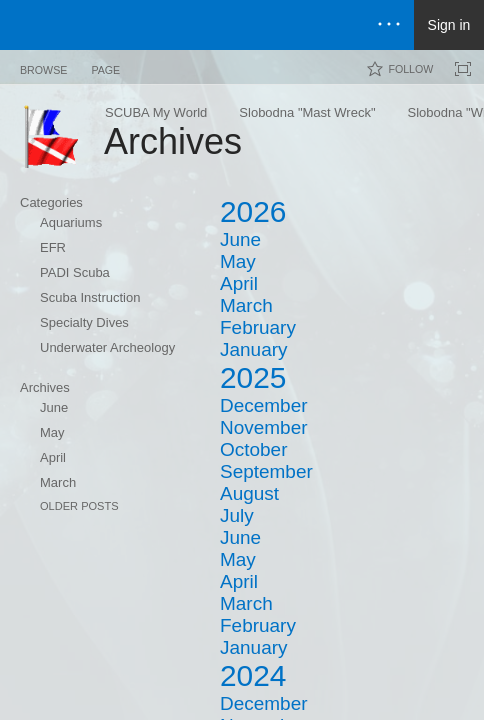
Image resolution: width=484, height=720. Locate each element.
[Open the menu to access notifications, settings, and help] (389, 25)
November (264, 427)
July (237, 515)
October (253, 449)
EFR (53, 247)
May (52, 432)
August (249, 493)
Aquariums (71, 222)
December (264, 405)
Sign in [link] (449, 25)
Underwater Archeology (107, 347)
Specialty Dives (84, 322)
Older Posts (79, 506)
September (266, 471)
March (58, 482)
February (258, 327)
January (253, 349)
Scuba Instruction (90, 297)
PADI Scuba (75, 272)
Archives (45, 387)
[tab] (43, 66)
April (53, 457)
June (54, 407)
